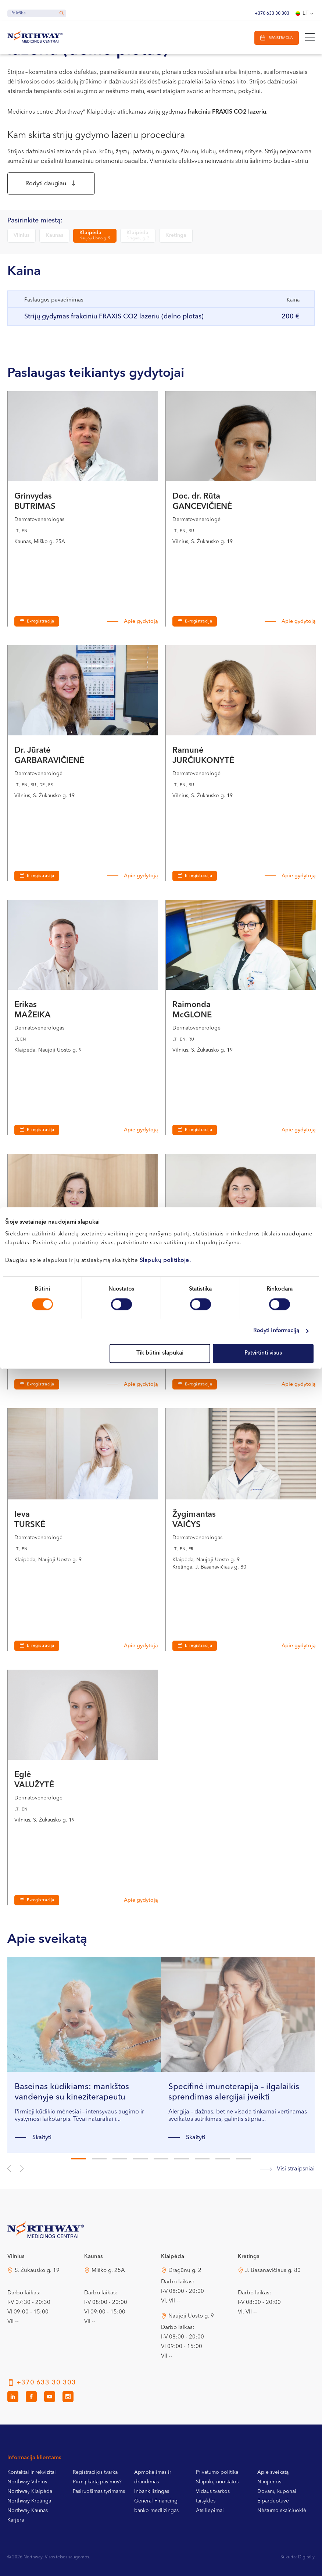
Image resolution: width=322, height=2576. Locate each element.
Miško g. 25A (108, 2273)
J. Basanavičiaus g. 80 (273, 2273)
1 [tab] (78, 2161)
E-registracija (40, 624)
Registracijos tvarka (95, 2475)
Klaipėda (94, 238)
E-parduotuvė (273, 2504)
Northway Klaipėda (29, 2494)
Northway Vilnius (27, 2484)
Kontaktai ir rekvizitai (31, 2475)
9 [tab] (243, 2161)
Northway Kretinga (29, 2504)
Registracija (279, 38)
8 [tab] (222, 2161)
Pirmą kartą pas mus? (97, 2484)
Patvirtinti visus (263, 1353)
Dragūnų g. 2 (184, 2273)
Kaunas (54, 237)
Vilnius (21, 237)
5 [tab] (161, 2161)
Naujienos (269, 2484)
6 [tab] (181, 2161)
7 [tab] (202, 2161)
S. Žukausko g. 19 (37, 2273)
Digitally (306, 2560)
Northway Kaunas (27, 2513)
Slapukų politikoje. (165, 1260)
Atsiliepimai (210, 2513)
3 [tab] (119, 2161)
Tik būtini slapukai (159, 1353)
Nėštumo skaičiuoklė (281, 2513)
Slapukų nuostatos (217, 2484)
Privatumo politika (217, 2475)
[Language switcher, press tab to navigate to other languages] (305, 14)
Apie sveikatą (273, 2475)
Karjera (15, 2523)
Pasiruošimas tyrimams (99, 2494)
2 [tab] (99, 2161)
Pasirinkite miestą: (34, 223)
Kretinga (175, 237)
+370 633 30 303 (272, 13)
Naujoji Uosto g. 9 (191, 2319)
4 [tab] (140, 2161)
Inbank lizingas (151, 2494)
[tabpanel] (84, 2057)
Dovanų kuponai (276, 2494)
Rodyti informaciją (276, 1331)
